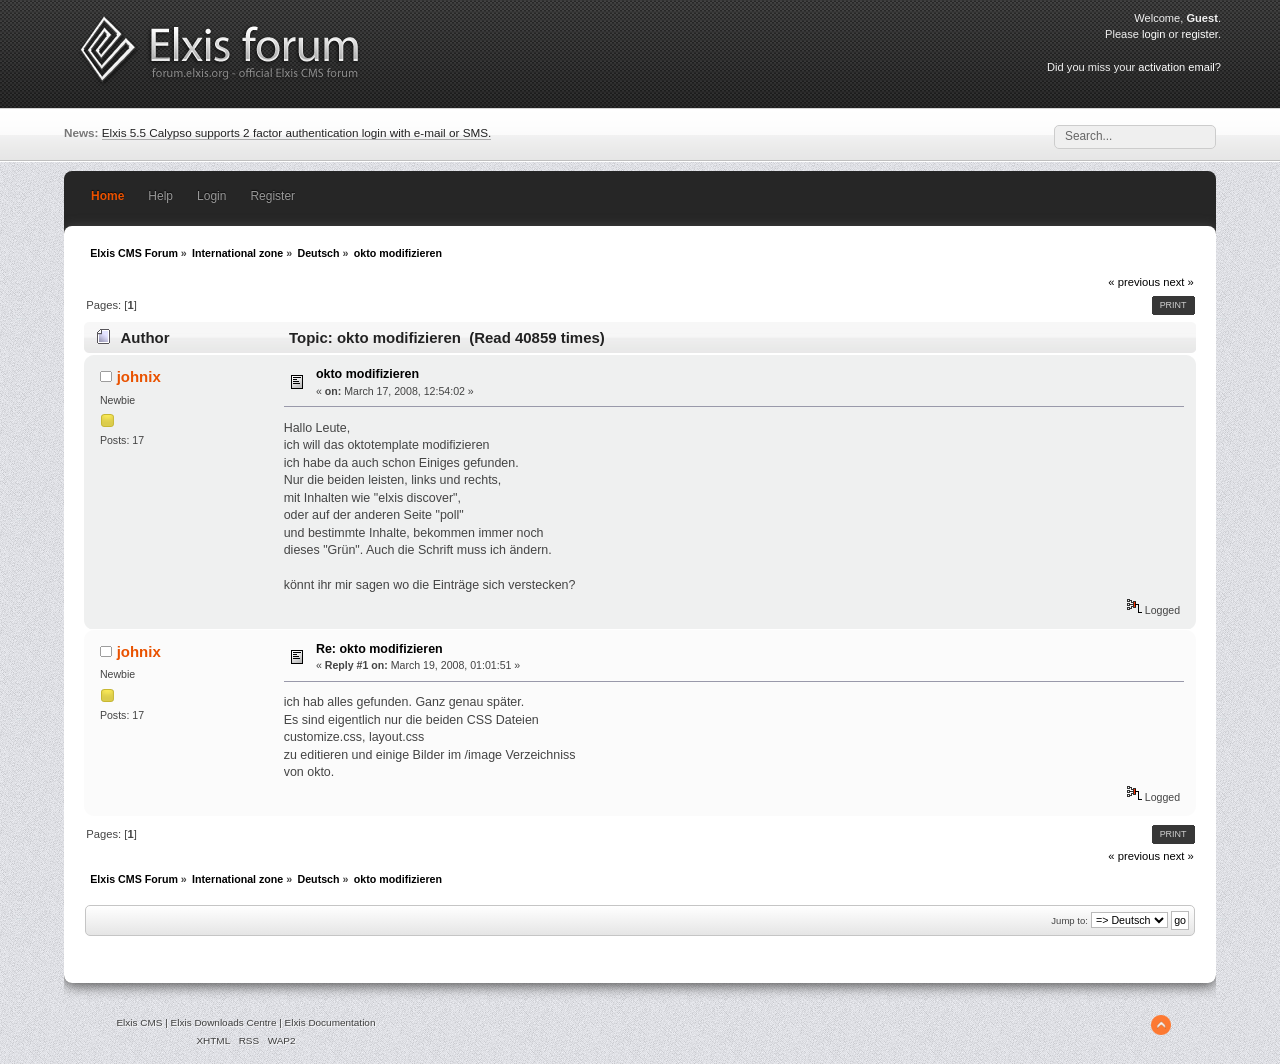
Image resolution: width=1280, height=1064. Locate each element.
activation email (1176, 67)
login (1153, 34)
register (1200, 34)
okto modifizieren (367, 374)
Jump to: (1069, 920)
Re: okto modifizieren (379, 649)
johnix (139, 376)
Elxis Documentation (330, 1022)
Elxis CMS (139, 1022)
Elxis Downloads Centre (224, 1022)
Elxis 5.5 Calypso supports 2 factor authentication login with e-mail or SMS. (297, 132)
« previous (1134, 282)
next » (1178, 282)
